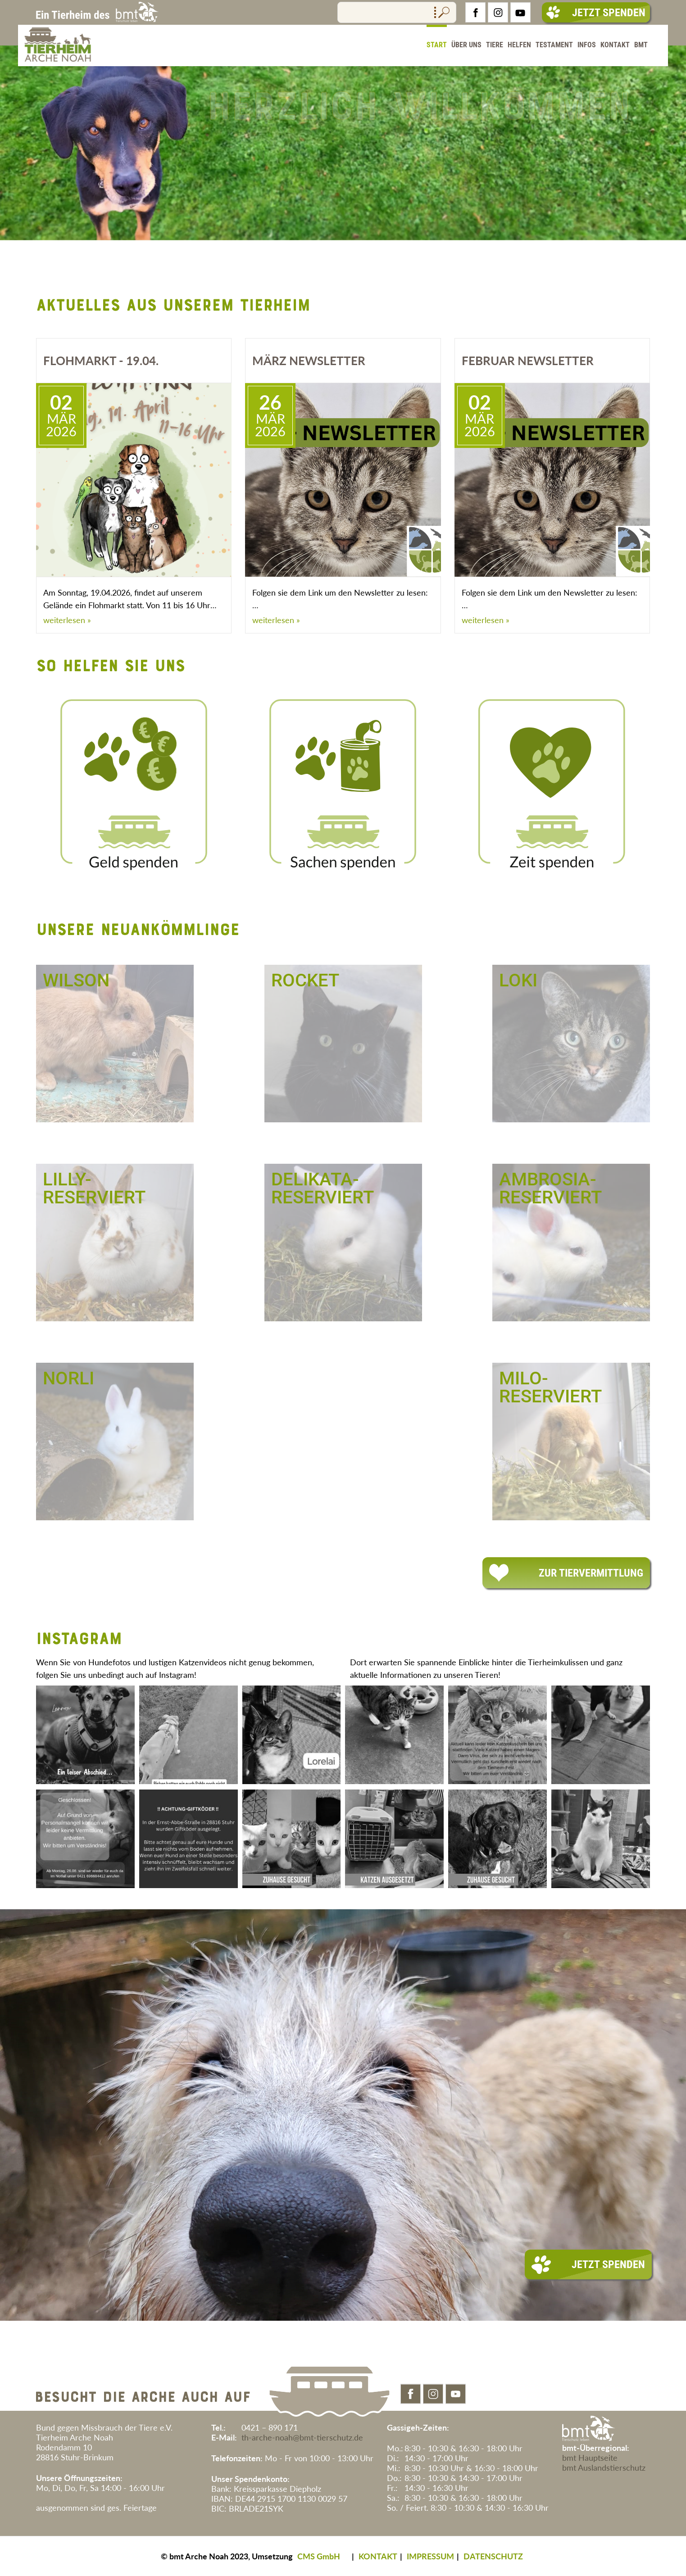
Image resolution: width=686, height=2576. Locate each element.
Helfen (519, 45)
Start (437, 45)
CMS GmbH (318, 2556)
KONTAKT (378, 2556)
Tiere (494, 45)
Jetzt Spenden (595, 12)
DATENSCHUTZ (493, 2556)
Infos (586, 45)
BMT (641, 45)
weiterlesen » (67, 620)
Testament (554, 45)
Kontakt (615, 45)
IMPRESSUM (430, 2556)
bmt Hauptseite (590, 2458)
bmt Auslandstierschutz (603, 2467)
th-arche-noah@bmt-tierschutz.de (302, 2437)
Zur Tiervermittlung (566, 1573)
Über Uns (466, 45)
